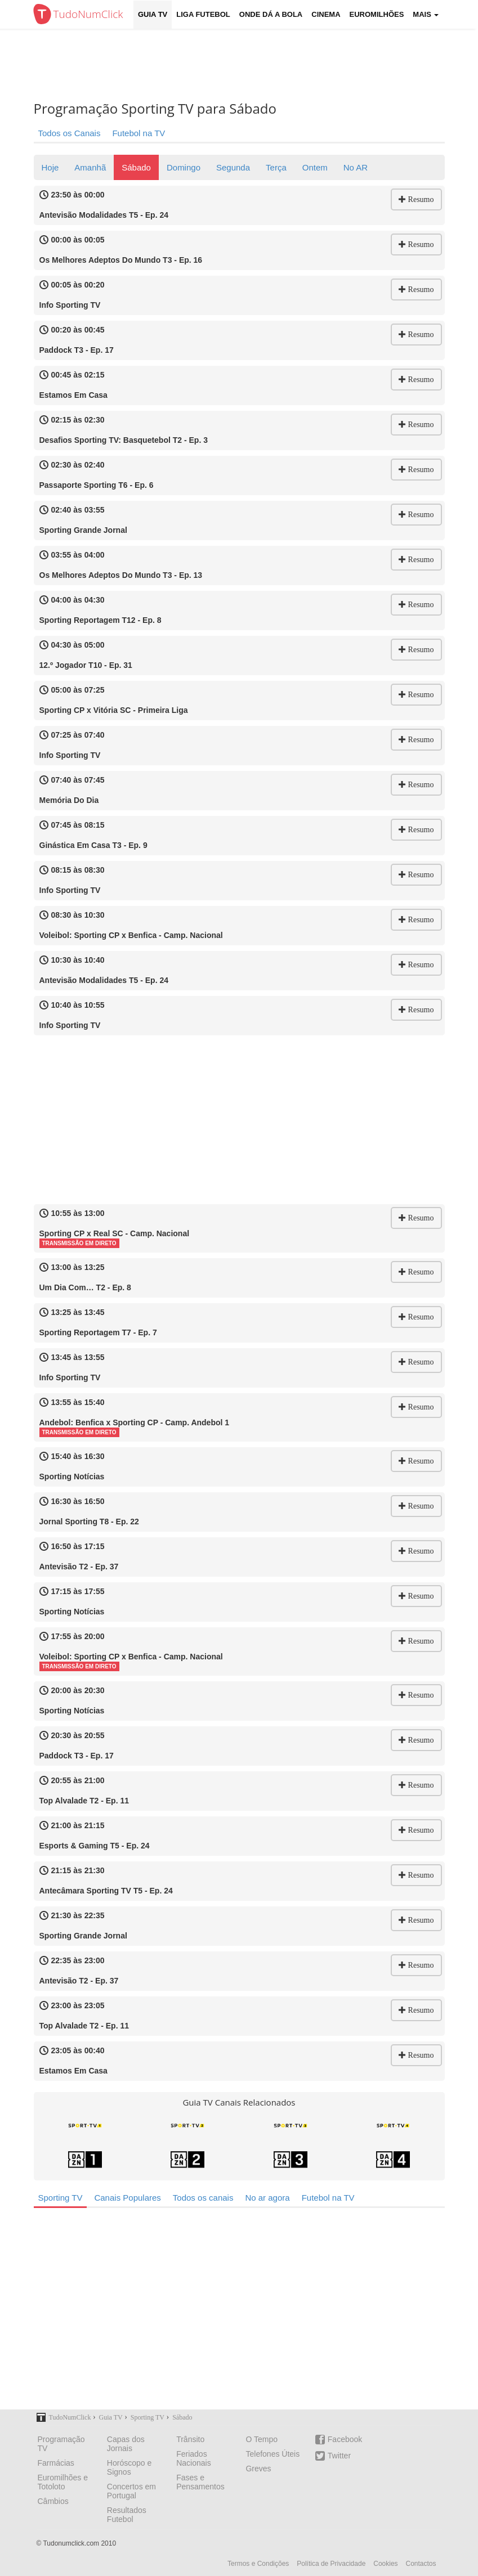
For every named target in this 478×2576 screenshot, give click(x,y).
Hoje (50, 167)
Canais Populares (127, 2197)
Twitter (333, 2456)
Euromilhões (377, 14)
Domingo (183, 167)
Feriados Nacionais (193, 2458)
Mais (426, 14)
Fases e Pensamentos (200, 2482)
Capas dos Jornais (126, 2444)
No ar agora (267, 2197)
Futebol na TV (138, 133)
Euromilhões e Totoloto (63, 2482)
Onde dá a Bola (270, 14)
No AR (355, 167)
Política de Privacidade (331, 2564)
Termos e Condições (258, 2564)
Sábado (136, 167)
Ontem (315, 167)
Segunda (233, 167)
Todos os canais (203, 2197)
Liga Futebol (203, 14)
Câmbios (53, 2501)
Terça (276, 167)
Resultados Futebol (126, 2515)
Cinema (325, 14)
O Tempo (261, 2439)
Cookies (385, 2564)
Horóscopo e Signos (129, 2467)
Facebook (338, 2439)
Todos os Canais (69, 133)
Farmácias (56, 2462)
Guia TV (152, 14)
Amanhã (90, 167)
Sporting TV (60, 2197)
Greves (258, 2468)
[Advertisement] (248, 64)
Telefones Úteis (272, 2453)
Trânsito (190, 2439)
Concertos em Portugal (131, 2491)
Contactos (420, 2564)
